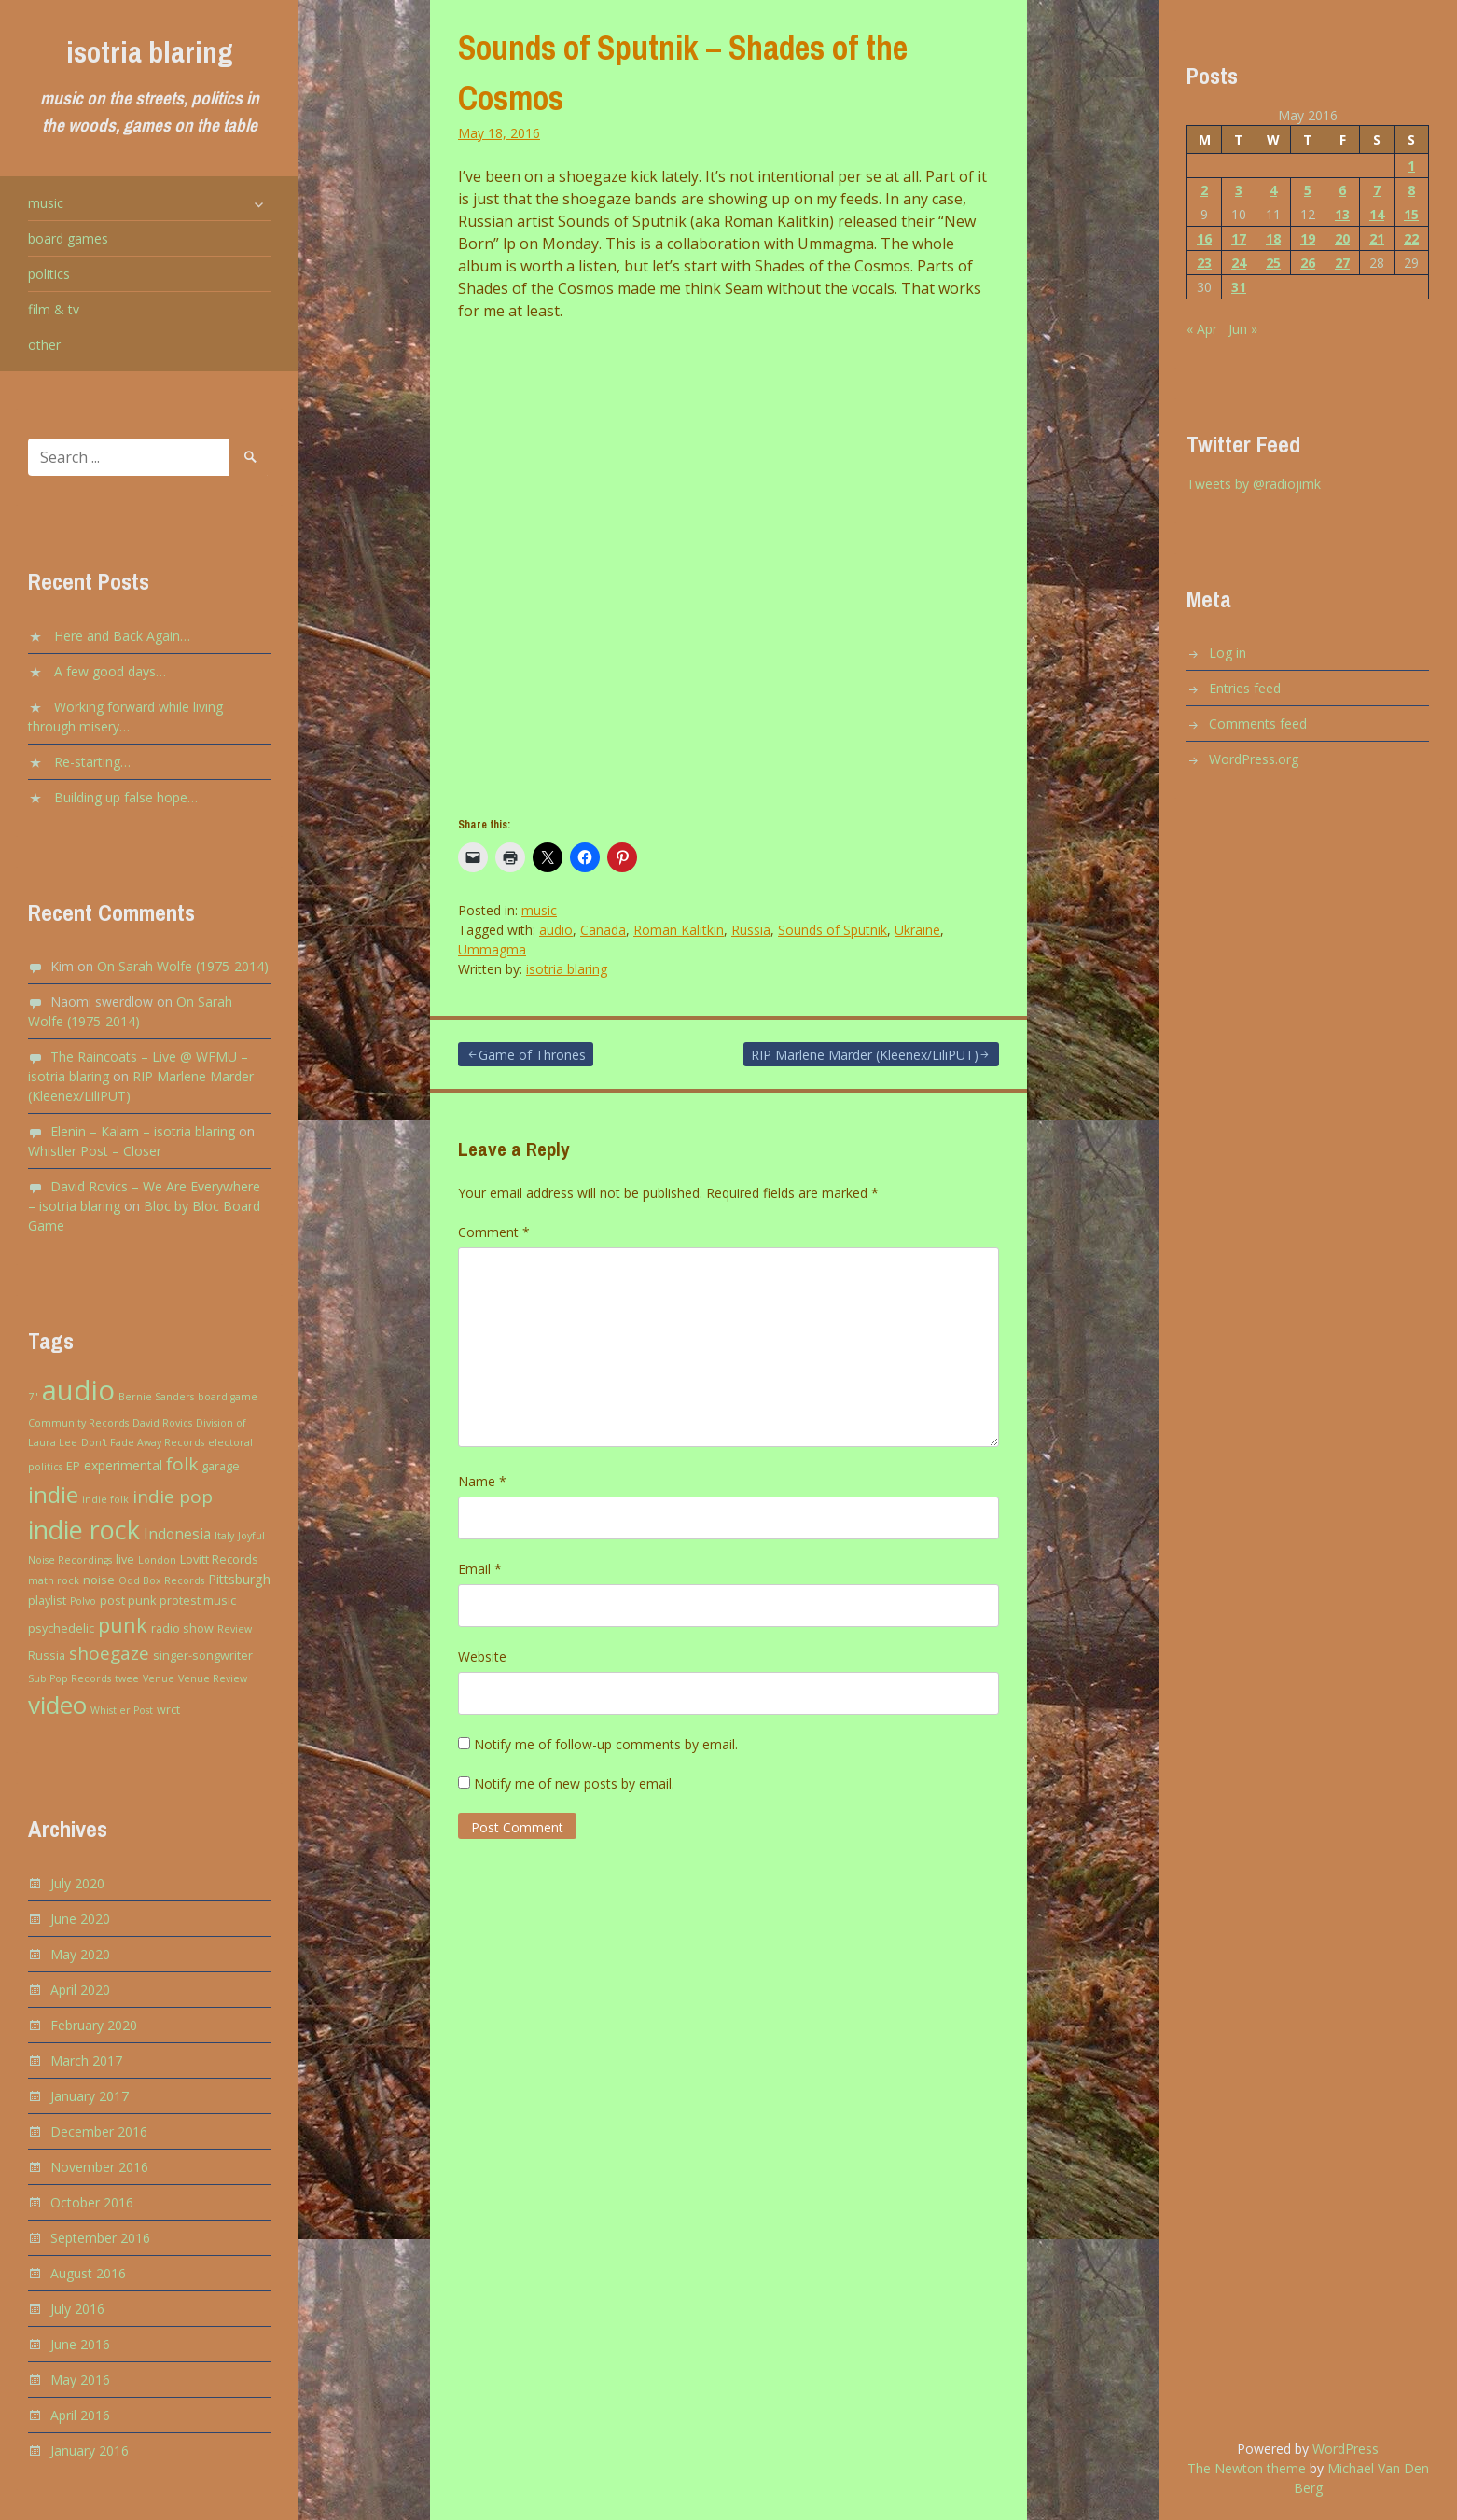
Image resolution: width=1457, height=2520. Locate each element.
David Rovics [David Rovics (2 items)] (162, 1422)
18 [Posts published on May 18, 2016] (1273, 238)
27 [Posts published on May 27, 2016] (1342, 262)
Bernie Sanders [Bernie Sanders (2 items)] (156, 1396)
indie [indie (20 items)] (53, 1494)
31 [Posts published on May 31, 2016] (1238, 287)
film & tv (53, 309)
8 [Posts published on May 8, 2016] (1411, 190)
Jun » (1242, 329)
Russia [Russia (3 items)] (46, 1656)
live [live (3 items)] (125, 1559)
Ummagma (492, 949)
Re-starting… (92, 762)
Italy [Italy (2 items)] (224, 1535)
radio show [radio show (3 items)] (182, 1628)
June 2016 (80, 2344)
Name (482, 1481)
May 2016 (80, 2379)
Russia (750, 930)
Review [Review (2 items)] (234, 1629)
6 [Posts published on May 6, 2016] (1342, 190)
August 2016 (88, 2273)
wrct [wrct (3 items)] (168, 1710)
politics (49, 274)
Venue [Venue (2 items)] (158, 1678)
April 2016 (80, 2415)
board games (68, 238)
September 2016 (100, 2238)
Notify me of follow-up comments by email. (606, 1744)
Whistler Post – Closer (94, 1151)
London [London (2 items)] (157, 1559)
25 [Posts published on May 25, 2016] (1273, 262)
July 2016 (77, 2309)
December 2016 (98, 2131)
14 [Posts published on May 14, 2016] (1376, 214)
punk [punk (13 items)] (122, 1624)
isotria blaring (149, 52)
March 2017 (86, 2060)
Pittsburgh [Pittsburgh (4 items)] (239, 1579)
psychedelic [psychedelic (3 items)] (61, 1628)
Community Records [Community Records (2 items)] (78, 1422)
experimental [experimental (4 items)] (123, 1465)
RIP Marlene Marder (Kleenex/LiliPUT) (864, 1055)
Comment (494, 1232)
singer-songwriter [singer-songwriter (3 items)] (203, 1656)
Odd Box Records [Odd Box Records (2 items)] (161, 1580)
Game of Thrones (532, 1055)
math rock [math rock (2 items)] (53, 1580)
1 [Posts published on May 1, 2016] (1411, 165)
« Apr (1201, 329)
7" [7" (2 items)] (33, 1396)
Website (482, 1656)
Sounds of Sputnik (832, 930)
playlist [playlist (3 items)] (47, 1600)
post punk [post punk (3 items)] (128, 1600)
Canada (603, 930)
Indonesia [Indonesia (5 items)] (177, 1534)
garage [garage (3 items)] (220, 1466)
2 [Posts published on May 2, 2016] (1204, 190)
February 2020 (93, 2025)
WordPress (1345, 2448)
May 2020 (80, 1954)
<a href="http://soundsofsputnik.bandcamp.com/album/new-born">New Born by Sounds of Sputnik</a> (621, 563)
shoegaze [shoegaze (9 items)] (109, 1653)
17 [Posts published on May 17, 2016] (1238, 238)
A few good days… (110, 671)
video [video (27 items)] (57, 1704)
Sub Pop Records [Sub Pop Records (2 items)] (69, 1678)
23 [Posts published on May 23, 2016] (1204, 262)
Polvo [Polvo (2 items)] (83, 1601)
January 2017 (89, 2096)
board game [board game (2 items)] (227, 1396)
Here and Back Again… (122, 636)
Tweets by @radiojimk (1253, 484)
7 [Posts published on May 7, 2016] (1377, 190)
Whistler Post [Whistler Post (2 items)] (121, 1710)
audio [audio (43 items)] (78, 1390)
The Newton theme (1246, 2468)
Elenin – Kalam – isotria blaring (142, 1131)
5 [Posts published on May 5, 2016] (1307, 190)
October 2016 (91, 2202)
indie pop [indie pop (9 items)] (172, 1496)
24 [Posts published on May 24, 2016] (1238, 262)
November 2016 (99, 2167)
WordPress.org (1253, 759)
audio (556, 930)
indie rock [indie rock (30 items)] (84, 1529)
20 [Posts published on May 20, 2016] (1342, 238)
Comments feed (1258, 723)
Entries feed (1245, 688)
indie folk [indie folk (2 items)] (105, 1499)
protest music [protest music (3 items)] (198, 1600)
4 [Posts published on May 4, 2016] (1273, 190)
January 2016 (89, 2450)
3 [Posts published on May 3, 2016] (1238, 190)
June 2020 (80, 1919)
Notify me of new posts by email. (574, 1783)
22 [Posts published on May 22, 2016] (1411, 238)
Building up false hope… (126, 797)
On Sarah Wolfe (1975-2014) (183, 966)
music (45, 203)
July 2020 (77, 1883)
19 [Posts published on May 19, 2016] (1307, 238)
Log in (1227, 652)
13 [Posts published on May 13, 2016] (1342, 214)
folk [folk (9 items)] (182, 1464)
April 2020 (80, 1989)
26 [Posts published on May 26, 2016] (1307, 262)
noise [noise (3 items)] (99, 1580)
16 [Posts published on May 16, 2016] (1204, 238)
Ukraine (917, 930)
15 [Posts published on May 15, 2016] (1411, 214)
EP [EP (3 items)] (73, 1466)
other (44, 345)
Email (480, 1569)
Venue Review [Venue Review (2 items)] (212, 1678)
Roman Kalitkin (678, 930)
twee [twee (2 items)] (127, 1678)
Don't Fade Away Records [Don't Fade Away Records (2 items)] (142, 1442)
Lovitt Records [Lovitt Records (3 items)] (219, 1559)
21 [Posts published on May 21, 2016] (1376, 238)
